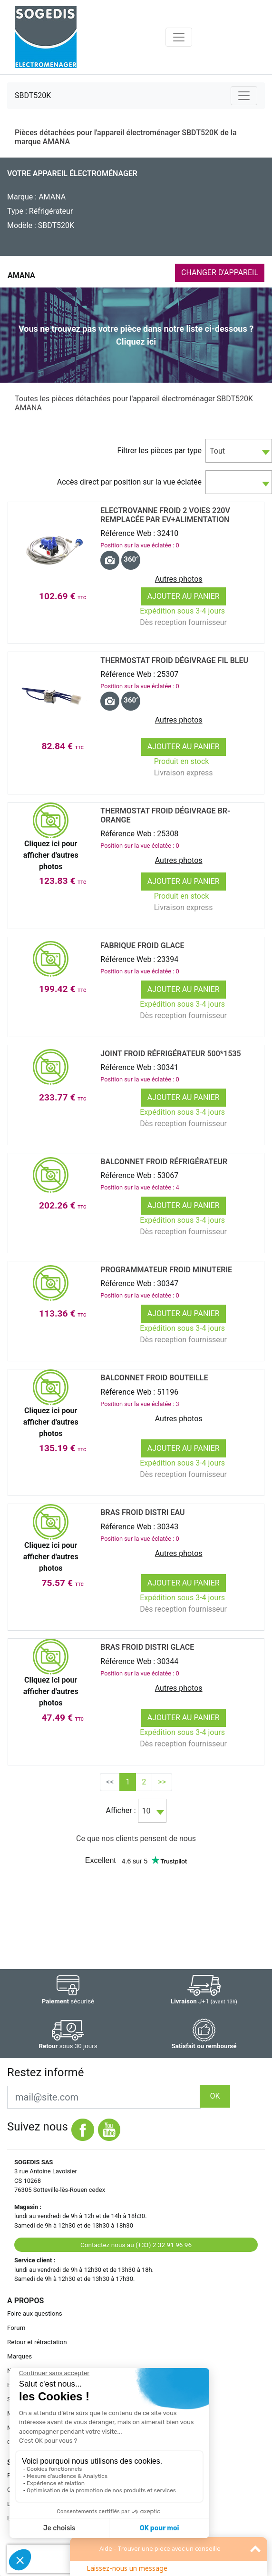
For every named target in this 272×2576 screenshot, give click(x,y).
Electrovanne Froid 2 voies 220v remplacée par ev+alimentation (165, 515)
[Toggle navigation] (178, 37)
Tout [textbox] (217, 451)
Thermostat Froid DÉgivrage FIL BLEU (174, 660)
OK (215, 2095)
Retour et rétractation (37, 2342)
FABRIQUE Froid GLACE (142, 945)
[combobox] (238, 451)
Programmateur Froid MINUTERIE (166, 1269)
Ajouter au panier (183, 596)
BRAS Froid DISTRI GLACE (147, 1647)
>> (162, 1781)
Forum (16, 2327)
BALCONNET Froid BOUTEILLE (154, 1377)
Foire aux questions (34, 2313)
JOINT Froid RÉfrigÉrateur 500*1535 (170, 1053)
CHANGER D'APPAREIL (219, 272)
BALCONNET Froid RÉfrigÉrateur (163, 1161)
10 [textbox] (146, 1810)
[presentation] (68, 2559)
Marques (19, 2356)
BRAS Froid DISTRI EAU (142, 1512)
